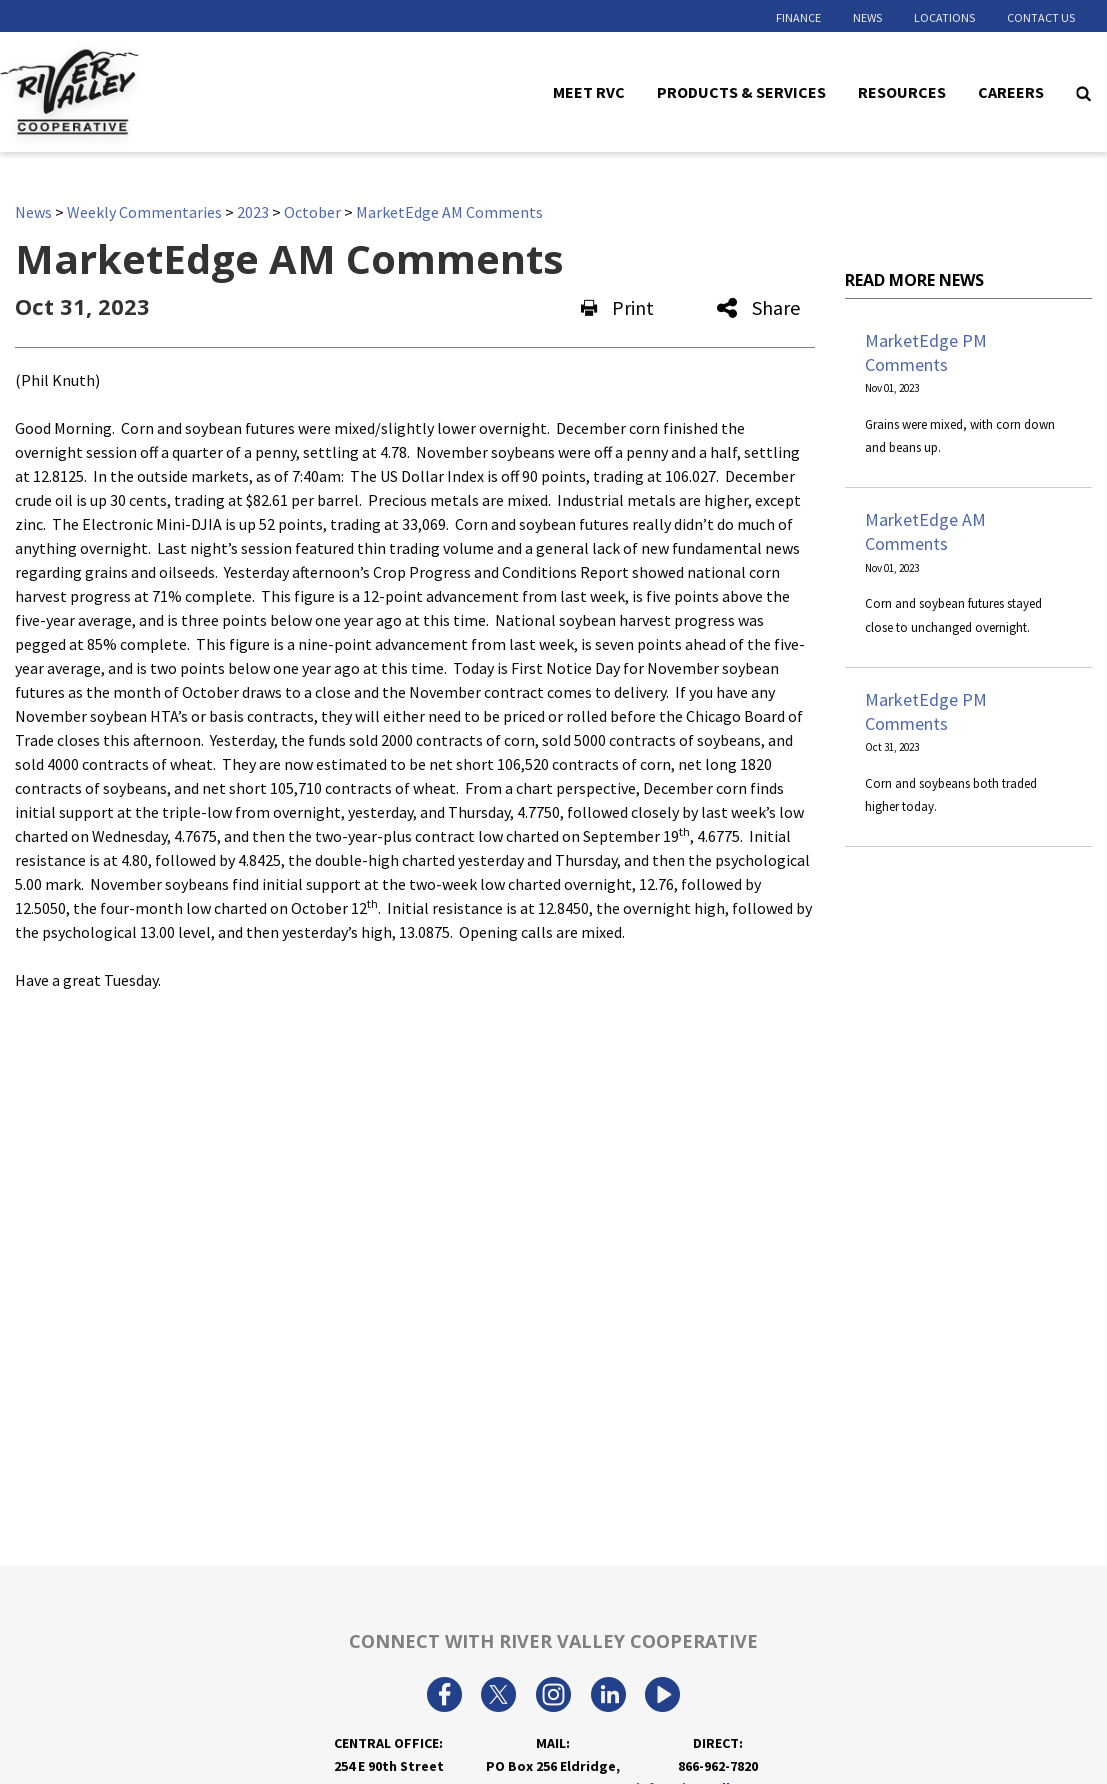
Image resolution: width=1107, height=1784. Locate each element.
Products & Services (741, 91)
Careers (1011, 91)
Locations (944, 17)
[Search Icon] (1083, 92)
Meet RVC (589, 91)
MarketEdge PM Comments (926, 352)
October (312, 212)
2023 (253, 212)
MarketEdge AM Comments (449, 212)
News (867, 17)
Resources (902, 91)
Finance (798, 17)
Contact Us (1041, 17)
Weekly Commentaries (144, 212)
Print (617, 307)
